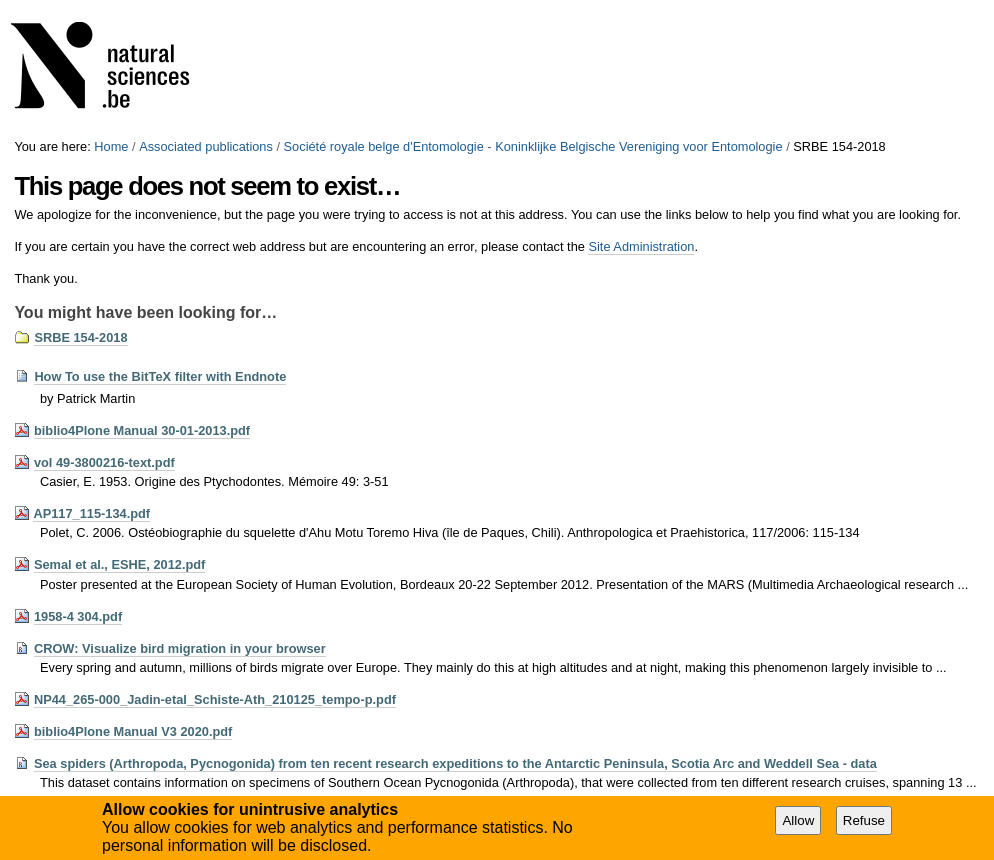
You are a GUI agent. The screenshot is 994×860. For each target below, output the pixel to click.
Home (111, 146)
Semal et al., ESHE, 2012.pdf (119, 564)
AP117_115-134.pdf (91, 513)
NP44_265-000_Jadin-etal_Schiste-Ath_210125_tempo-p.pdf (215, 699)
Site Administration (641, 246)
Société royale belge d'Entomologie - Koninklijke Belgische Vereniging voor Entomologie (533, 146)
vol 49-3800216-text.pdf (104, 462)
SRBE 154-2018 (80, 337)
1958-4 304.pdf (78, 616)
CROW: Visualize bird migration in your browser (180, 648)
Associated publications (206, 146)
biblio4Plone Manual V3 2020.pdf (133, 731)
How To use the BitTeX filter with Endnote (160, 376)
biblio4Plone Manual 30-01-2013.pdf (142, 430)
